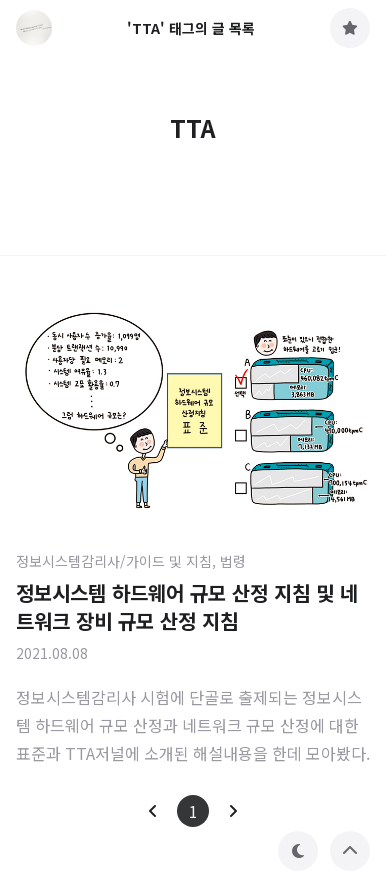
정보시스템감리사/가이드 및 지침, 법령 (131, 561)
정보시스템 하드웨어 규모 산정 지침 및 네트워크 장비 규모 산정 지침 (187, 606)
